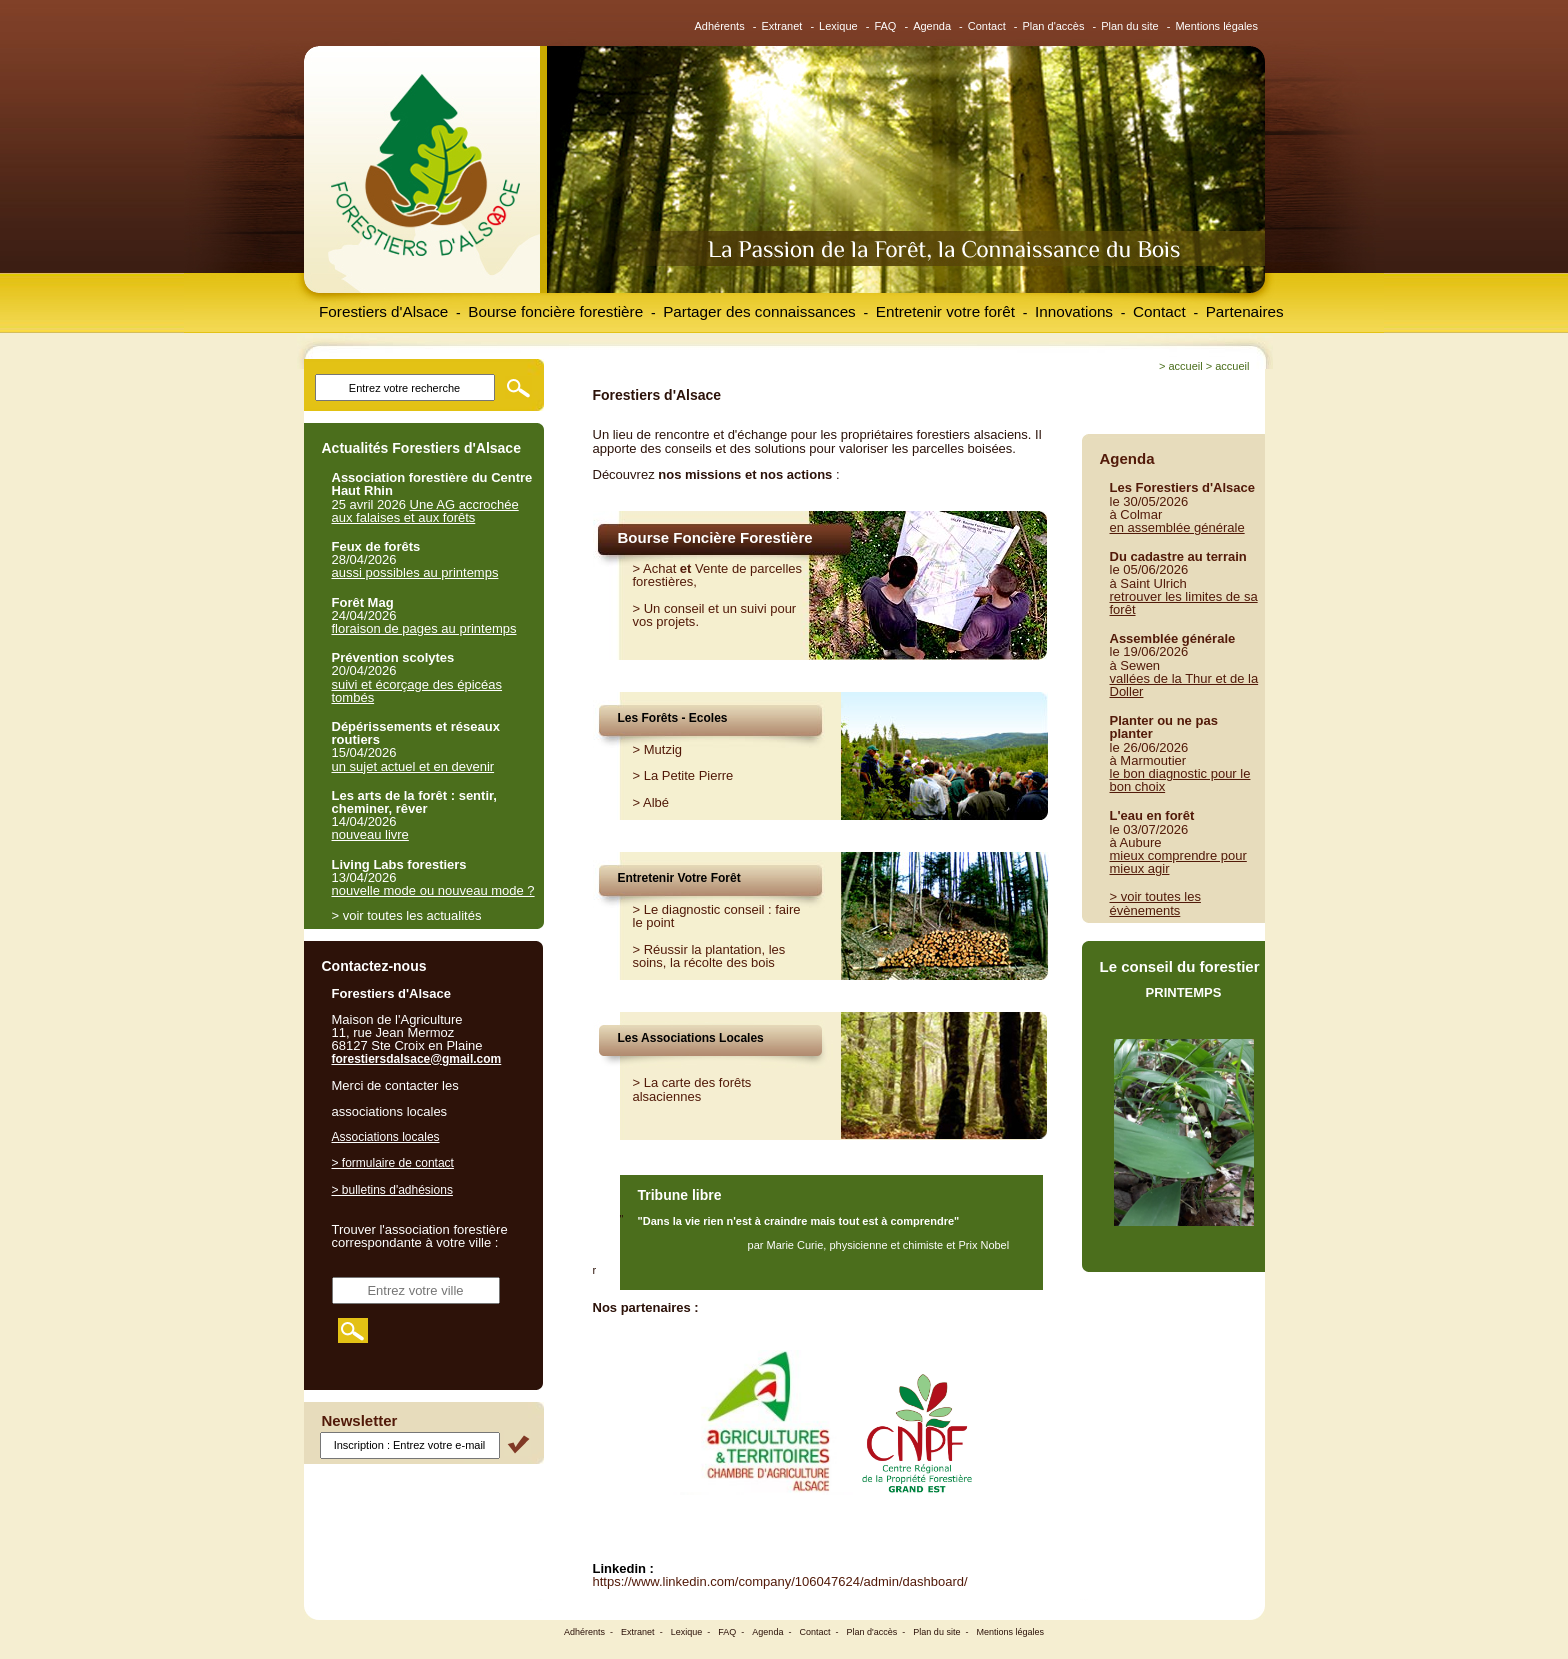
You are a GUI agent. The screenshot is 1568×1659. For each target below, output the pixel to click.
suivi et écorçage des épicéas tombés (417, 691)
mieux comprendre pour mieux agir (1178, 862)
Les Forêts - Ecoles (673, 718)
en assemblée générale (1177, 527)
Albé (656, 802)
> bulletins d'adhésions (392, 1190)
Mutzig (663, 749)
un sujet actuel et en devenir (413, 766)
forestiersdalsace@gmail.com (417, 1059)
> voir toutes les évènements (1155, 903)
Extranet (781, 26)
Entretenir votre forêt (945, 311)
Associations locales (386, 1137)
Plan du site (1129, 26)
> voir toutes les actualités (407, 915)
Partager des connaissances (759, 311)
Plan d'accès (1053, 26)
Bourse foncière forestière (555, 311)
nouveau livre (370, 834)
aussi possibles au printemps (415, 572)
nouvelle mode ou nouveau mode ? (433, 890)
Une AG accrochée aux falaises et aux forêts (425, 511)
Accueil (1185, 366)
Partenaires (1245, 311)
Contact (987, 26)
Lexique (838, 26)
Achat (659, 568)
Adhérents (720, 26)
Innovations (1074, 311)
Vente (711, 568)
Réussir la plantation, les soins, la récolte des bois (709, 956)
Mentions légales (1216, 26)
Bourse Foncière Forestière (715, 537)
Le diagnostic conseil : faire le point (717, 916)
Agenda (932, 26)
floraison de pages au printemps (424, 628)
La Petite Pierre (689, 775)
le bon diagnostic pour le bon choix (1180, 780)
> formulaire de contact (393, 1163)
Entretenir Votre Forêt (679, 878)
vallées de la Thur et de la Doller (1184, 685)
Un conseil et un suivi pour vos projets (715, 615)
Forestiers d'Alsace (383, 311)
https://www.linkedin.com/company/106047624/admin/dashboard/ (780, 1581)
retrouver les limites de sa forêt (1184, 603)
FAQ (885, 26)
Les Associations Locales (691, 1038)
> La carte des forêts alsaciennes (692, 1089)
